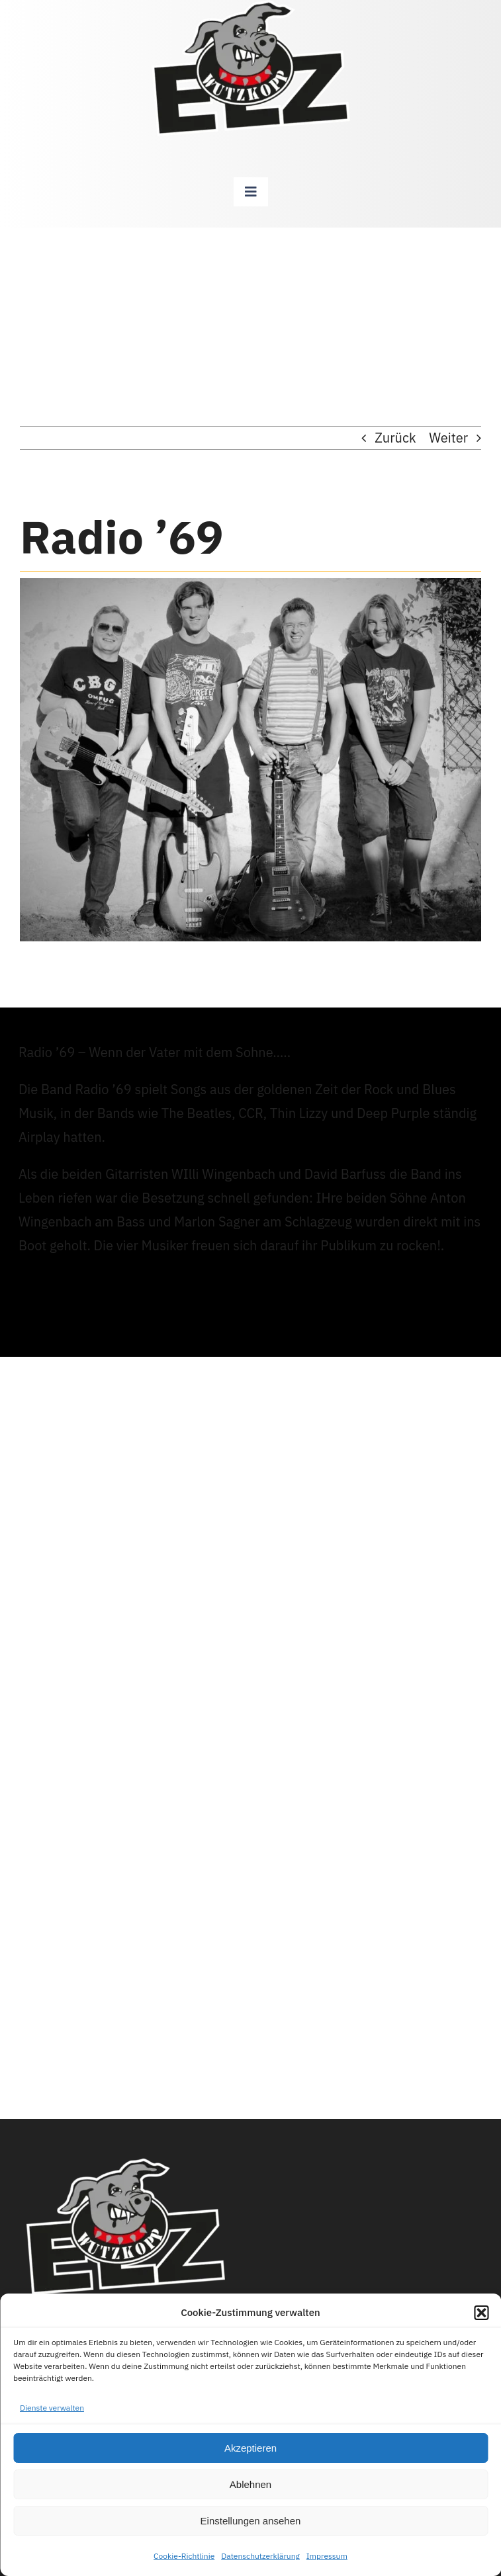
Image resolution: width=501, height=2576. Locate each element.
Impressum (326, 2556)
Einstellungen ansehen (251, 2520)
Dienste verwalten (52, 2408)
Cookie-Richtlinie (184, 2556)
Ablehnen (250, 2484)
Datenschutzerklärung (260, 2556)
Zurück (395, 438)
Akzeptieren (250, 2448)
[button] (481, 2312)
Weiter (448, 438)
